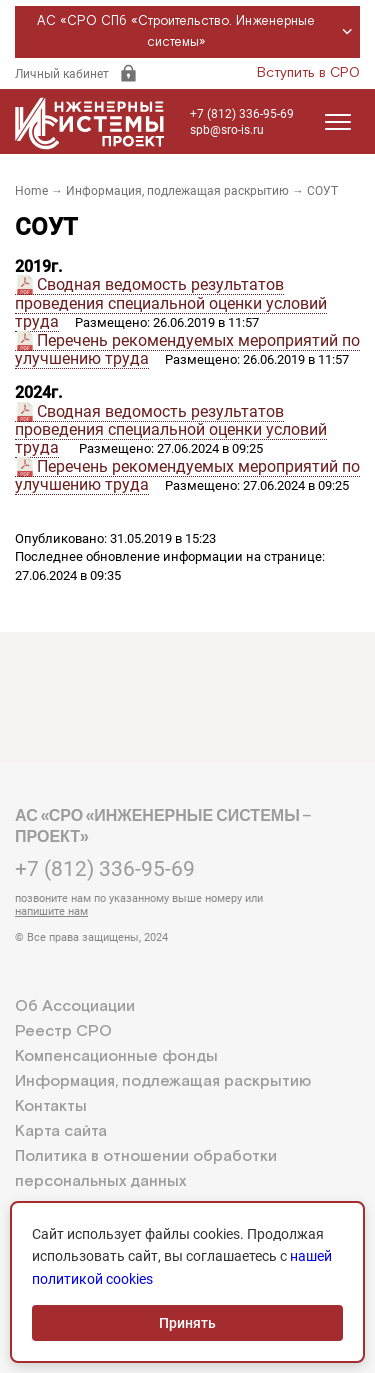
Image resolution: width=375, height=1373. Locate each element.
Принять (187, 1323)
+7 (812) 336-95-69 (242, 114)
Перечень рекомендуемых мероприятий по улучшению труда (187, 349)
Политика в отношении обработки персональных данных (146, 1169)
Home (31, 191)
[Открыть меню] (338, 122)
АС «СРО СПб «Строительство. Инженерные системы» (197, 32)
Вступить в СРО (308, 73)
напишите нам (51, 911)
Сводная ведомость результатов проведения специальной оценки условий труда (171, 303)
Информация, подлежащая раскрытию (177, 191)
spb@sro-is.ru (227, 130)
